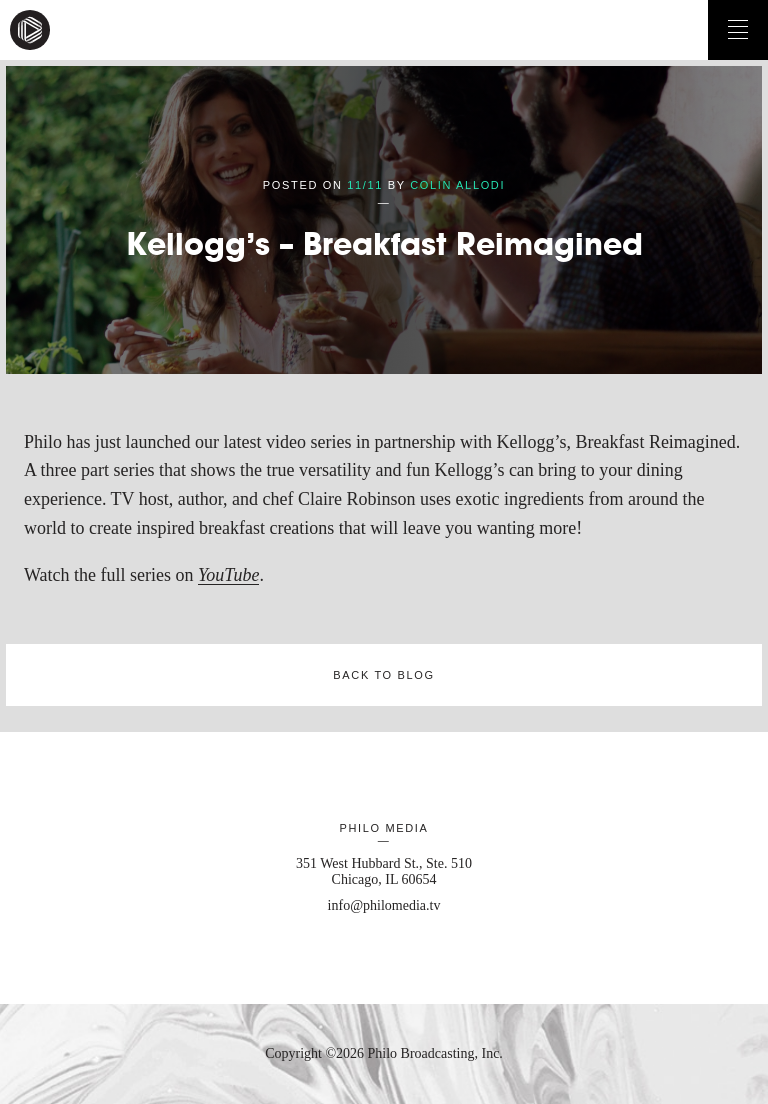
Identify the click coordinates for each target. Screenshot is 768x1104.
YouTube (228, 575)
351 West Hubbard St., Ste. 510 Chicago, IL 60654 (384, 871)
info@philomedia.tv (384, 905)
